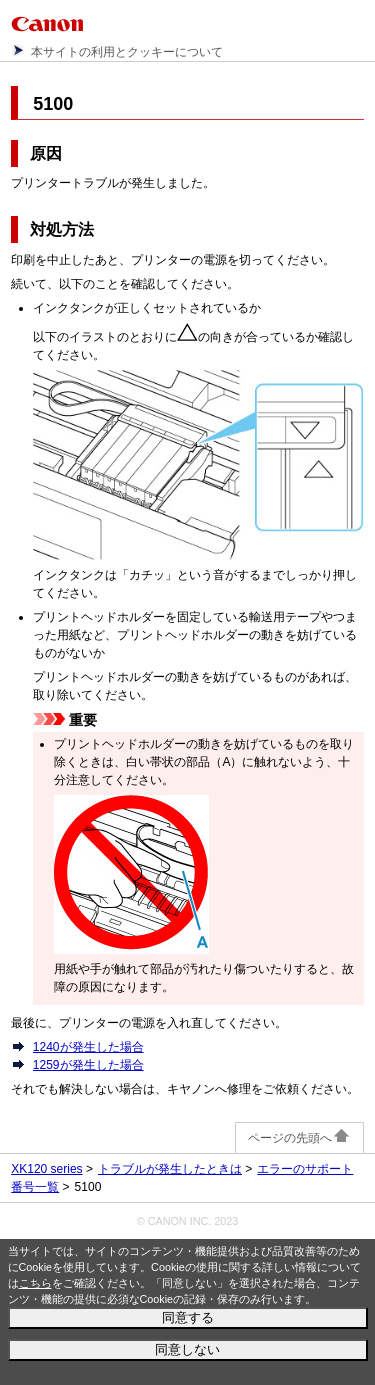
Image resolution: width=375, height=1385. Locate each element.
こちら (35, 1283)
